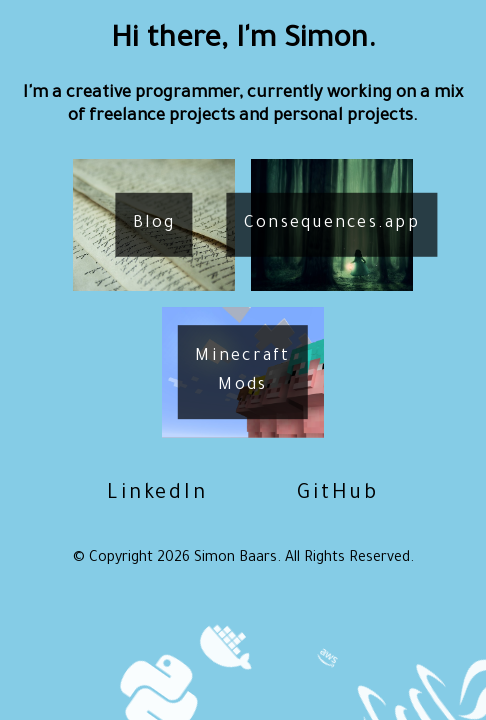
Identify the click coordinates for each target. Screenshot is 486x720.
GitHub (338, 495)
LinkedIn (157, 495)
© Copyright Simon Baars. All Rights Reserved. (243, 559)
